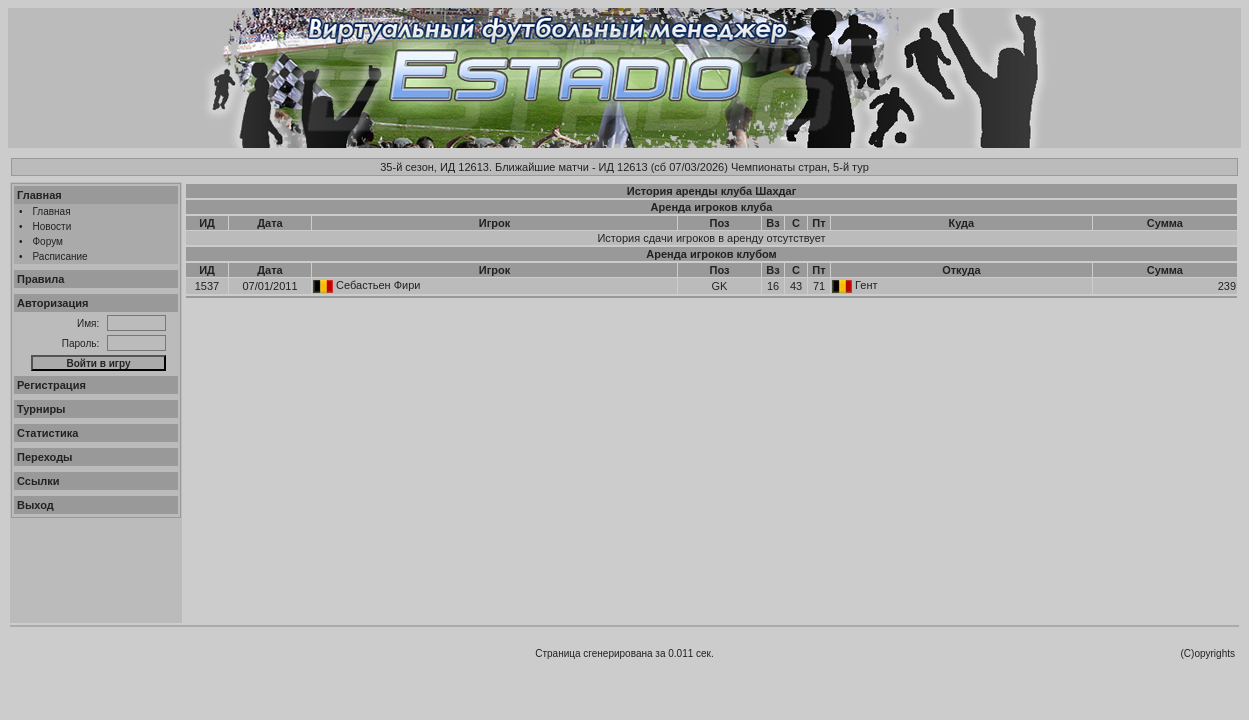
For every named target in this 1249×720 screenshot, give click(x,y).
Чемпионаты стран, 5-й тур (800, 167)
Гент (866, 285)
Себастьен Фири (378, 285)
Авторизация (52, 303)
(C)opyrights (1208, 653)
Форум (48, 241)
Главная (39, 195)
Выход (35, 505)
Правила (40, 279)
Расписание (60, 256)
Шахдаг (775, 191)
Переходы (45, 457)
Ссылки (38, 481)
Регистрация (51, 385)
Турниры (41, 409)
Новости (52, 226)
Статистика (48, 433)
